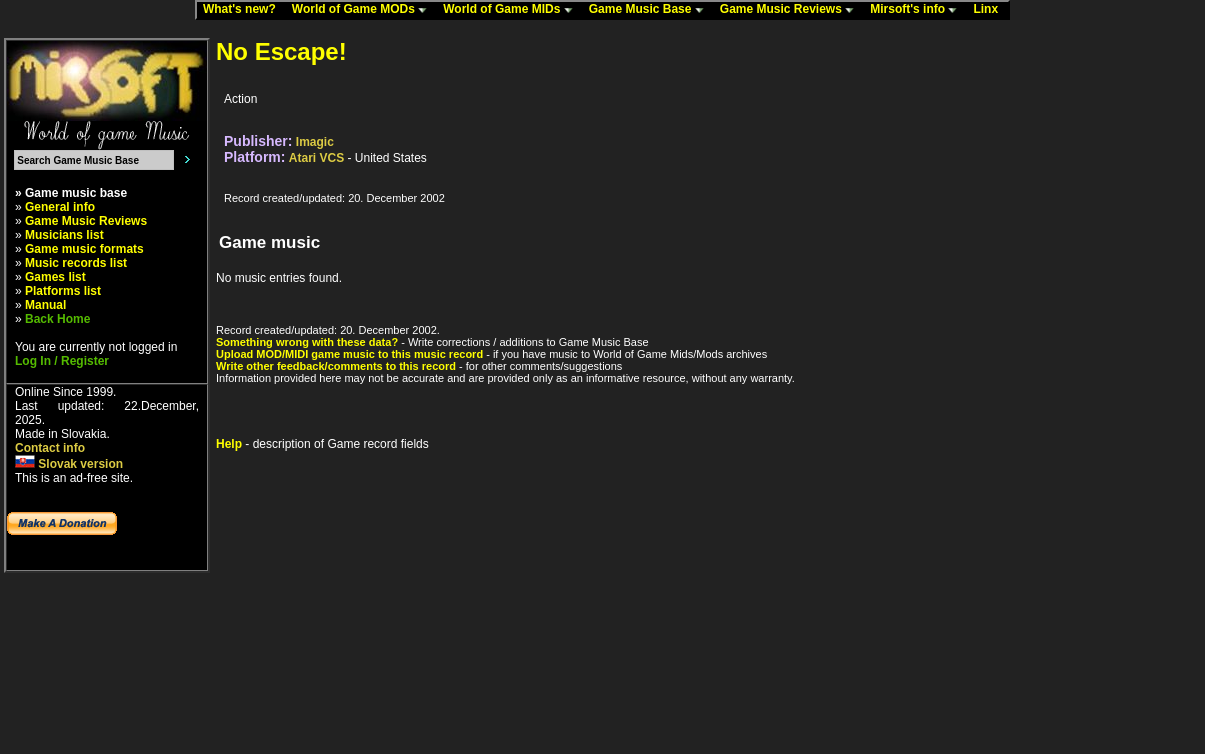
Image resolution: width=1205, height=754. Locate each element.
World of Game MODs (364, 10)
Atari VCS (316, 158)
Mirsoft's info (918, 10)
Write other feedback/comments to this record (336, 366)
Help (229, 444)
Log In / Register (62, 361)
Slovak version (69, 464)
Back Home (57, 319)
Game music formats (84, 249)
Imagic (315, 142)
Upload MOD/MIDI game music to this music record (349, 354)
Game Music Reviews (791, 10)
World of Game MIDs (512, 10)
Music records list (76, 263)
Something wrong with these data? (307, 342)
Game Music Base (651, 10)
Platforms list (63, 291)
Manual (45, 305)
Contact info (50, 448)
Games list (55, 277)
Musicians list (64, 235)
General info (60, 207)
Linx (990, 10)
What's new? (244, 10)
